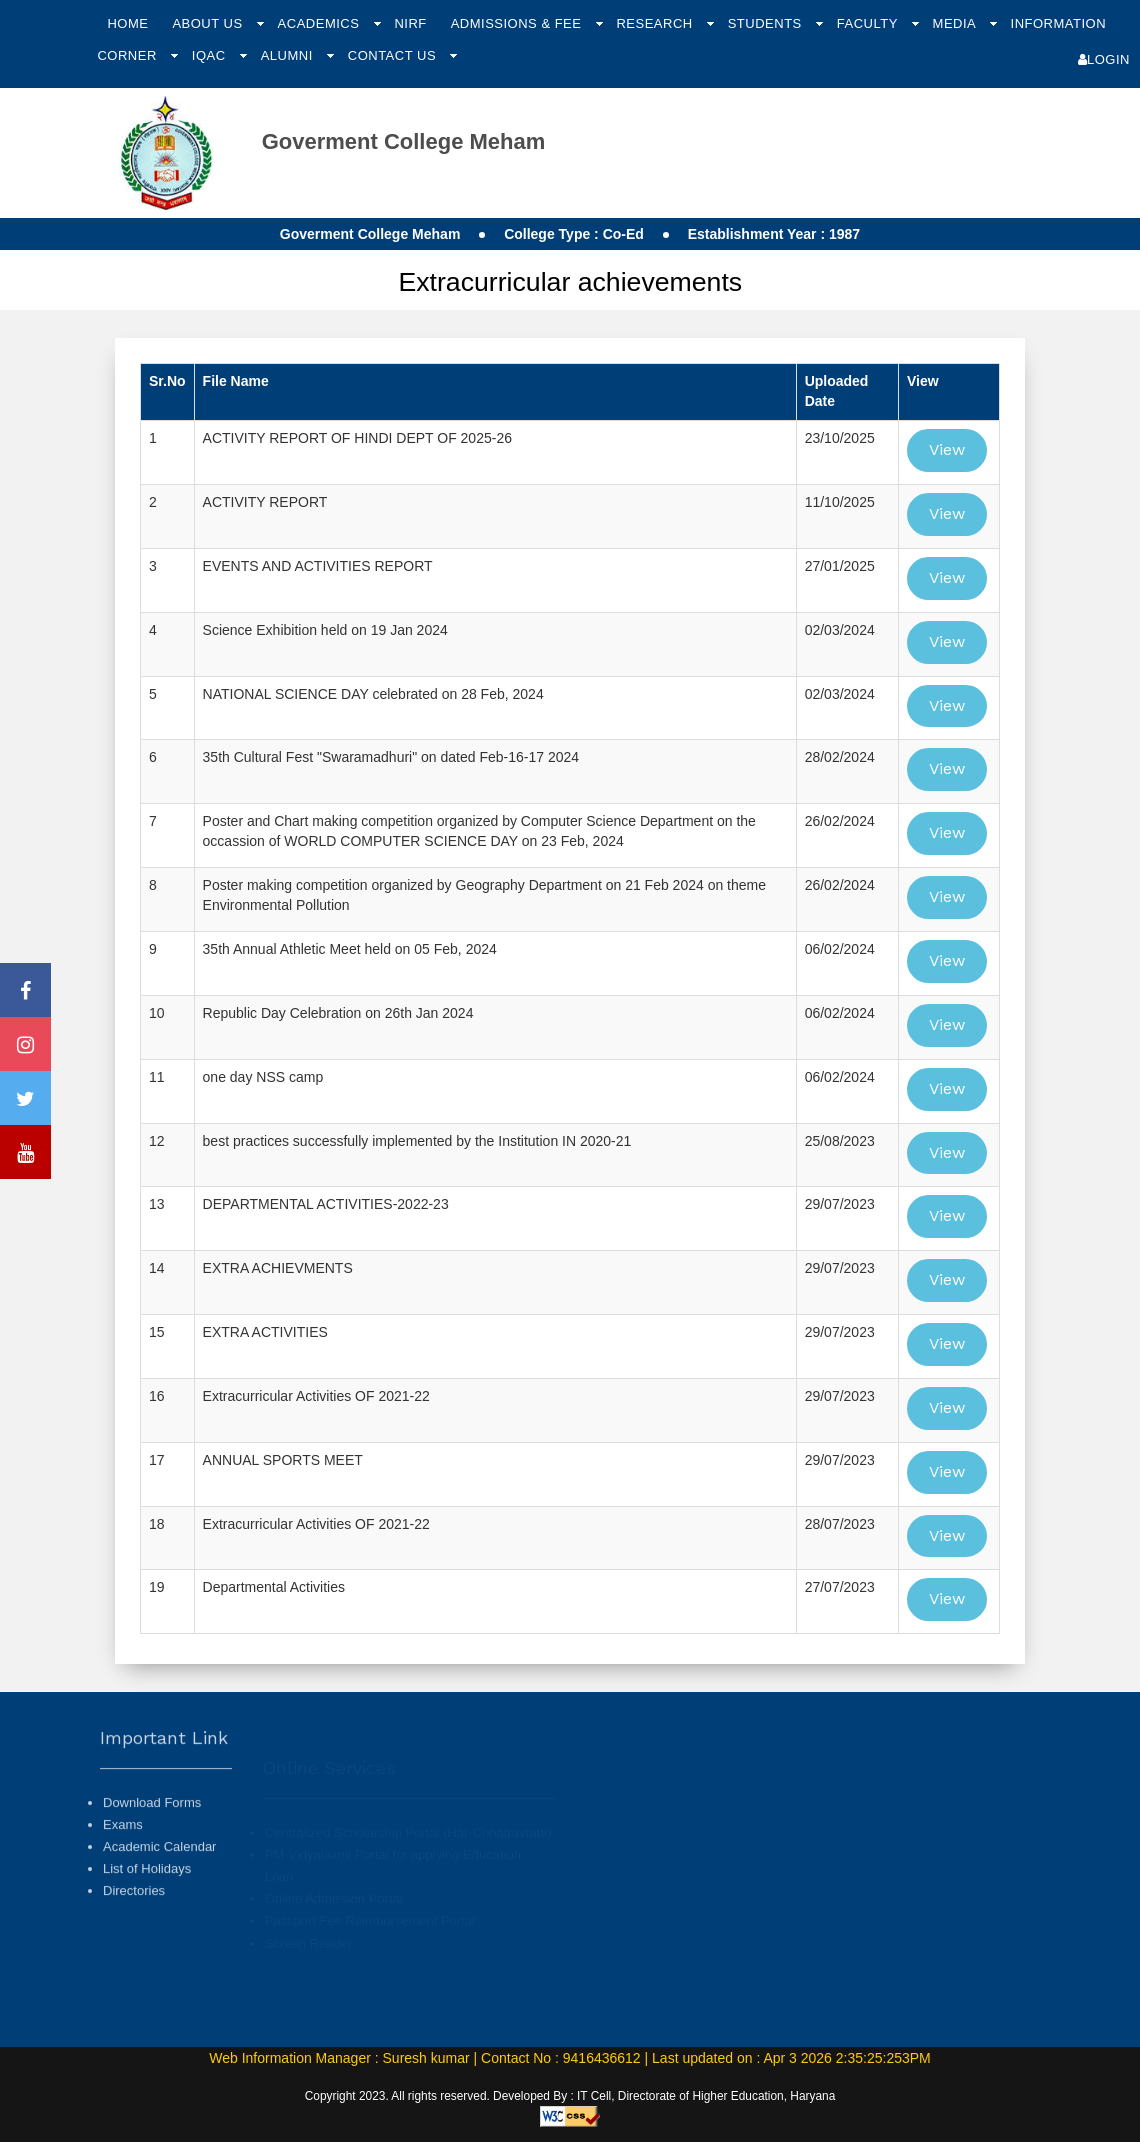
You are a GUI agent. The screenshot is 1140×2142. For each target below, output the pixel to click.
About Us (209, 23)
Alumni (289, 55)
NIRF (410, 23)
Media (956, 23)
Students (767, 23)
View (947, 449)
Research (656, 23)
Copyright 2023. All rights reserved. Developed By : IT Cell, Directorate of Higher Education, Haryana (570, 2096)
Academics (321, 23)
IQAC (211, 55)
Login (1104, 59)
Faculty (869, 23)
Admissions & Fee (518, 23)
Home (127, 23)
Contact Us (394, 55)
